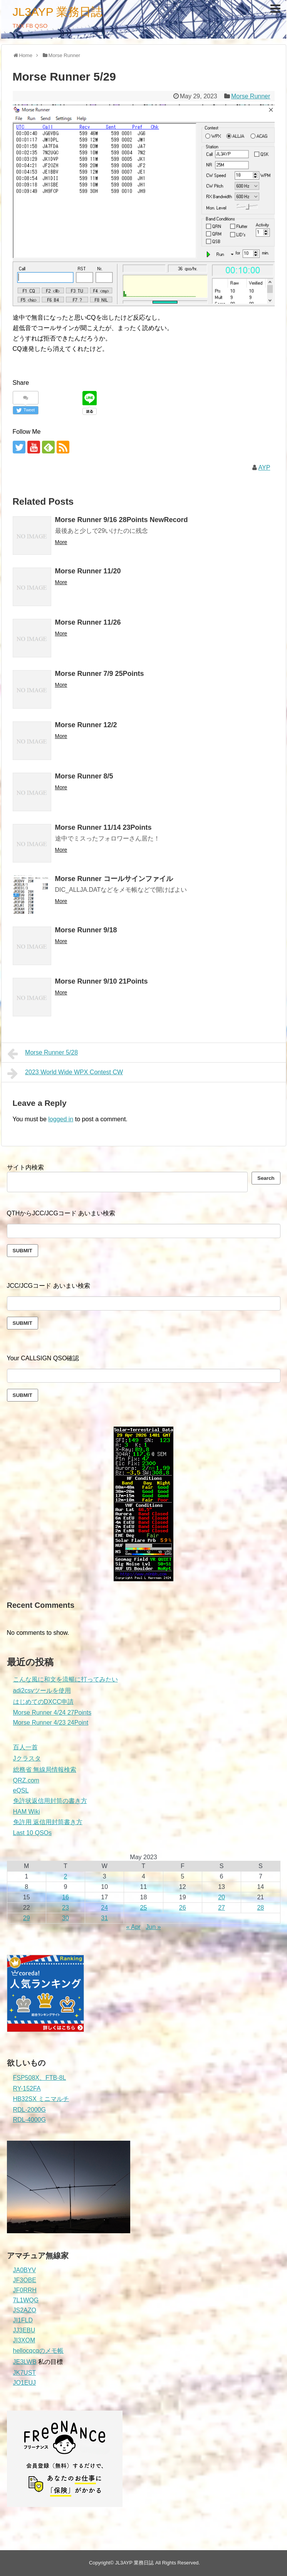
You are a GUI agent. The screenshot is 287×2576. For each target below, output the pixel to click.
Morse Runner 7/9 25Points (99, 673)
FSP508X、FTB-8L (39, 2077)
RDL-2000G (29, 2109)
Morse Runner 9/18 (86, 930)
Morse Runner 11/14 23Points (103, 827)
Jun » (153, 1927)
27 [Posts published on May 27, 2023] (221, 1907)
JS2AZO (24, 2310)
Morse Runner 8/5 (84, 776)
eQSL (21, 1790)
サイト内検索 (25, 1167)
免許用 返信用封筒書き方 (47, 1822)
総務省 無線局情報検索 (44, 1769)
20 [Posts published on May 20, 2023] (221, 1897)
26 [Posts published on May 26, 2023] (182, 1907)
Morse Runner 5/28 (42, 1054)
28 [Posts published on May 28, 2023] (260, 1907)
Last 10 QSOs (32, 1833)
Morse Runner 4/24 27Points (52, 1712)
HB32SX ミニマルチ (41, 2099)
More (61, 542)
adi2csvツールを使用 (42, 1690)
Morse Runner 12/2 (86, 725)
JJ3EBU (24, 2330)
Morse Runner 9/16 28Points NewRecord (121, 520)
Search (265, 1178)
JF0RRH (25, 2290)
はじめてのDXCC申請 (43, 1701)
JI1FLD (23, 2320)
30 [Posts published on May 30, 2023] (65, 1918)
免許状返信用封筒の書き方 (50, 1801)
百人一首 (25, 1747)
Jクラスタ (27, 1758)
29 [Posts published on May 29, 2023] (26, 1918)
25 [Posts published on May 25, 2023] (143, 1907)
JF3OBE (24, 2280)
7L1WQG (26, 2300)
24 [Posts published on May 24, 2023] (104, 1907)
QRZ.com (26, 1780)
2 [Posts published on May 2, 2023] (65, 1876)
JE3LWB (25, 2362)
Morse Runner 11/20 (88, 571)
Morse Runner (250, 96)
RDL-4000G (29, 2119)
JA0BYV (24, 2270)
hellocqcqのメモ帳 (38, 2350)
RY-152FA (27, 2088)
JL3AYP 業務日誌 (58, 11)
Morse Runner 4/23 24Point (51, 1722)
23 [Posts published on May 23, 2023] (65, 1907)
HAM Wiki (26, 1811)
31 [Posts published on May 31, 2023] (104, 1918)
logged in (60, 1119)
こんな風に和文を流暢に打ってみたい (65, 1679)
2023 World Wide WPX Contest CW (65, 1073)
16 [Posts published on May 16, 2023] (65, 1897)
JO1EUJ (24, 2382)
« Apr (133, 1927)
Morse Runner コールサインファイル (114, 879)
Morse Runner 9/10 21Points (101, 981)
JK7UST (24, 2372)
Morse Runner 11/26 (88, 622)
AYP (264, 467)
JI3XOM (24, 2340)
